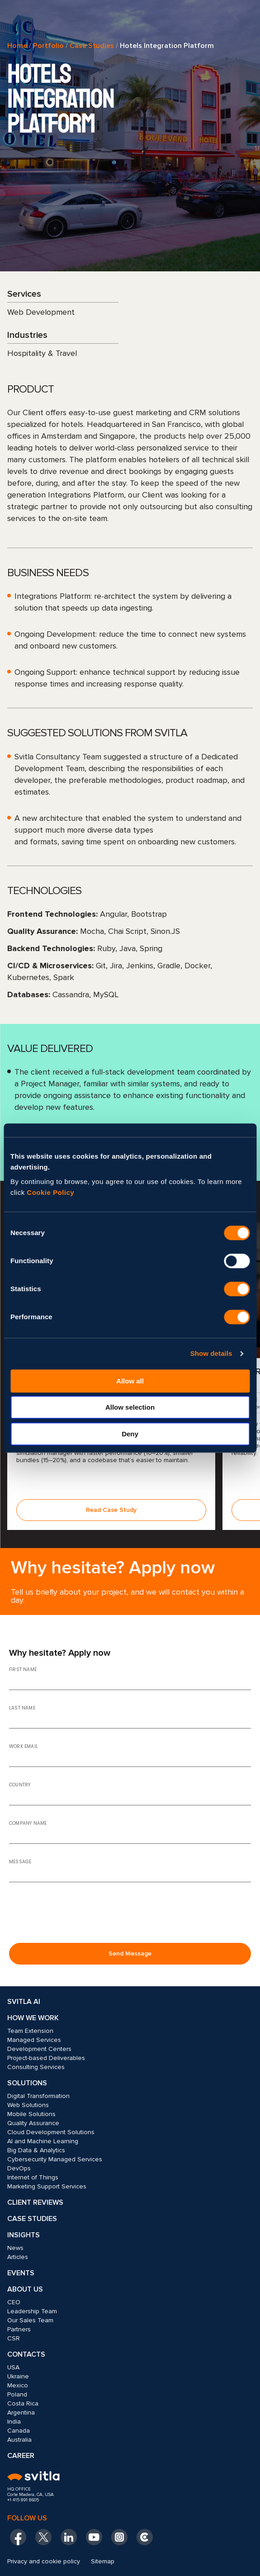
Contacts (26, 2354)
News (15, 2248)
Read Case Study (111, 1510)
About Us (25, 2289)
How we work (33, 2017)
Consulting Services (36, 2067)
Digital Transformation (38, 2096)
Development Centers (39, 2049)
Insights (23, 2235)
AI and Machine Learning (42, 2141)
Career (20, 2455)
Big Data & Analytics (36, 2150)
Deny (130, 1434)
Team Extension (30, 2031)
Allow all (130, 1381)
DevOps (19, 2168)
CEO (13, 2302)
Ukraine (18, 2376)
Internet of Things (32, 2177)
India (14, 2421)
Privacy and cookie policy (43, 2561)
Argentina (21, 2412)
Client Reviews (35, 2202)
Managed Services (34, 2040)
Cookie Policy (50, 1192)
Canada (18, 2430)
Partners (19, 2329)
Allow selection (130, 1407)
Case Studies (92, 45)
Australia (19, 2439)
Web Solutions (28, 2105)
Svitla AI (23, 2001)
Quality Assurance (33, 2123)
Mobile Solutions (31, 2114)
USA (13, 2367)
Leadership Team (32, 2311)
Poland (17, 2394)
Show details (211, 1353)
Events (20, 2273)
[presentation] (78, 1918)
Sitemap (102, 2561)
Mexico (17, 2385)
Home (17, 45)
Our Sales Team (30, 2320)
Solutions (27, 2083)
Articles (17, 2257)
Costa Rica (22, 2403)
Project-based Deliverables (46, 2058)
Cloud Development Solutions (51, 2132)
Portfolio (48, 45)
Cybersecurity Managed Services (54, 2159)
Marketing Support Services (46, 2186)
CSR (13, 2338)
